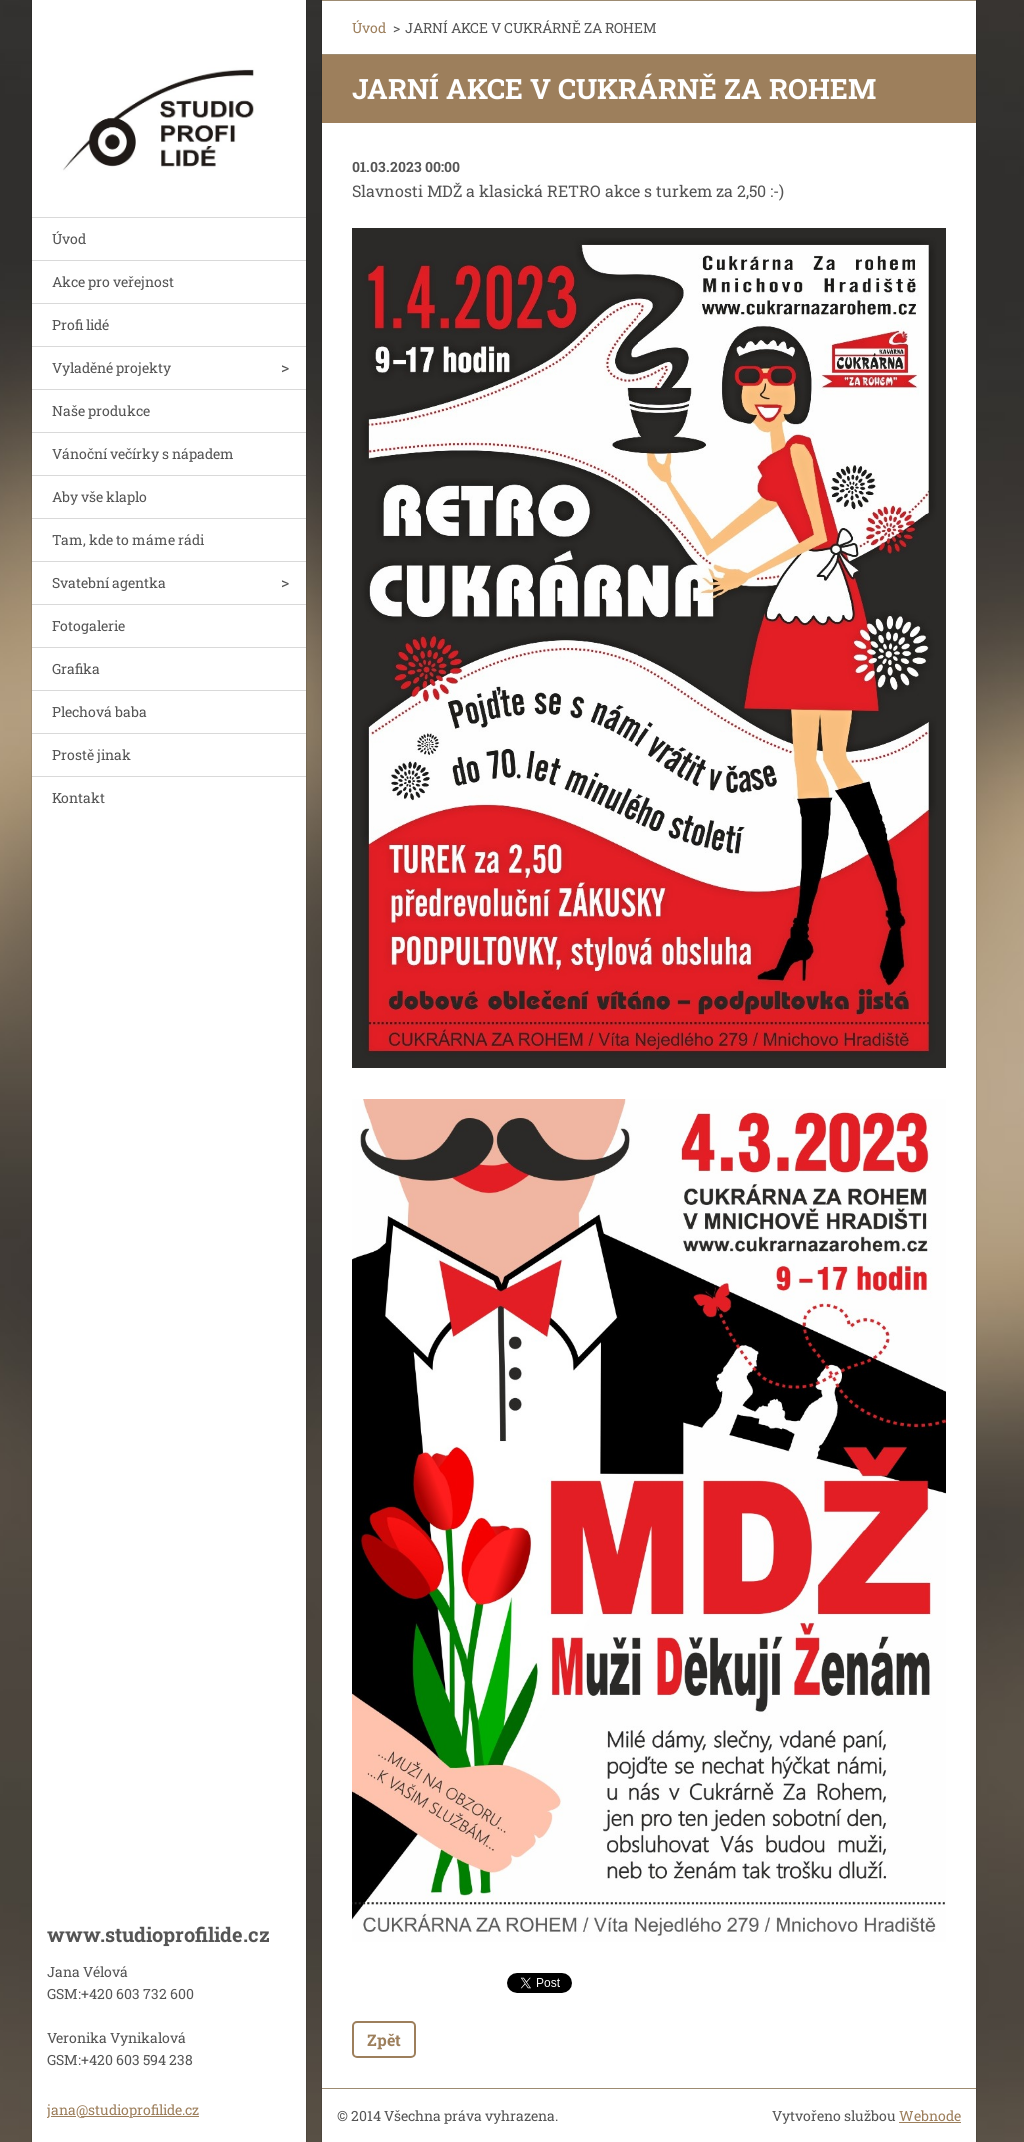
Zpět (384, 2039)
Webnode (930, 2115)
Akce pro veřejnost (113, 281)
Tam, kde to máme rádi (128, 539)
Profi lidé (80, 324)
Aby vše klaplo (99, 496)
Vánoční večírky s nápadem (143, 453)
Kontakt (78, 797)
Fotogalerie (88, 625)
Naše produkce (101, 410)
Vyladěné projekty (111, 367)
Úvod (69, 238)
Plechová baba (99, 711)
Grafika (76, 668)
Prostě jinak (91, 754)
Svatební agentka (109, 582)
